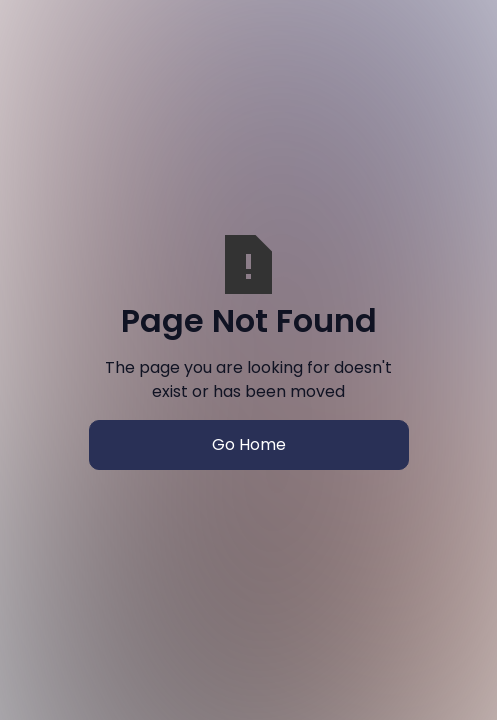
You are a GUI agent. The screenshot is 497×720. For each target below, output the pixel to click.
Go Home (249, 444)
